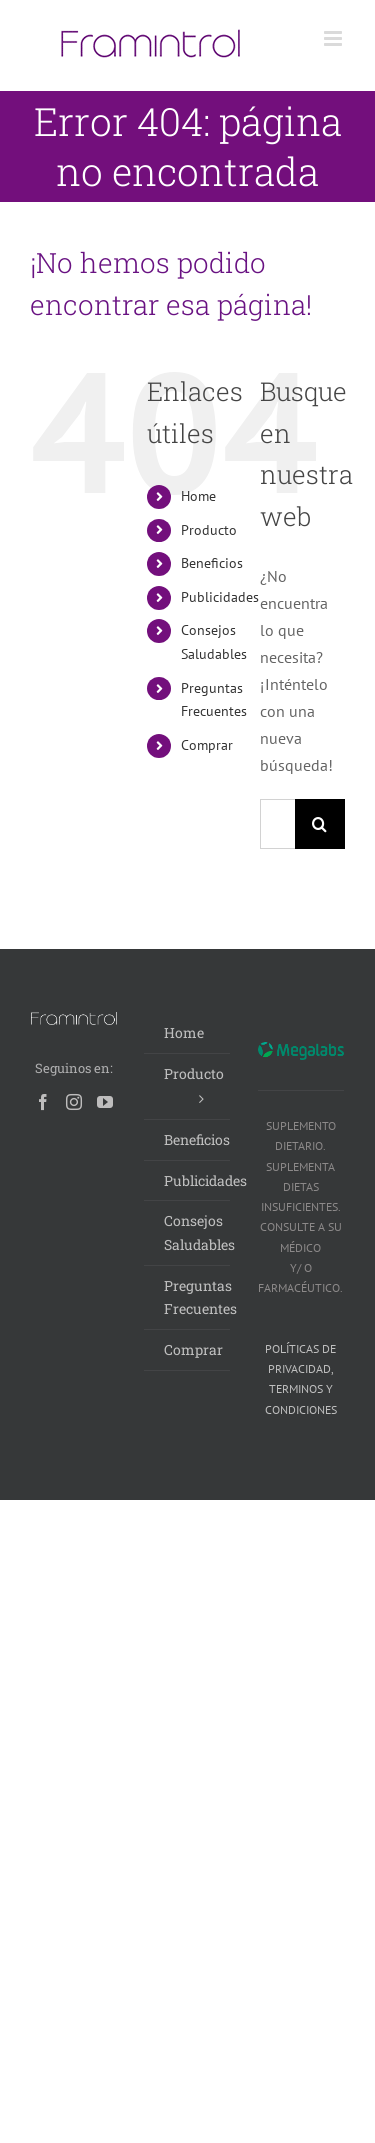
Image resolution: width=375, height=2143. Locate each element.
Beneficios (212, 563)
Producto (209, 530)
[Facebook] (43, 1102)
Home (198, 496)
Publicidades (220, 597)
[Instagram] (74, 1102)
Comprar (207, 745)
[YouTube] (105, 1102)
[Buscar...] (277, 824)
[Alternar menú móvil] (334, 38)
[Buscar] (320, 824)
